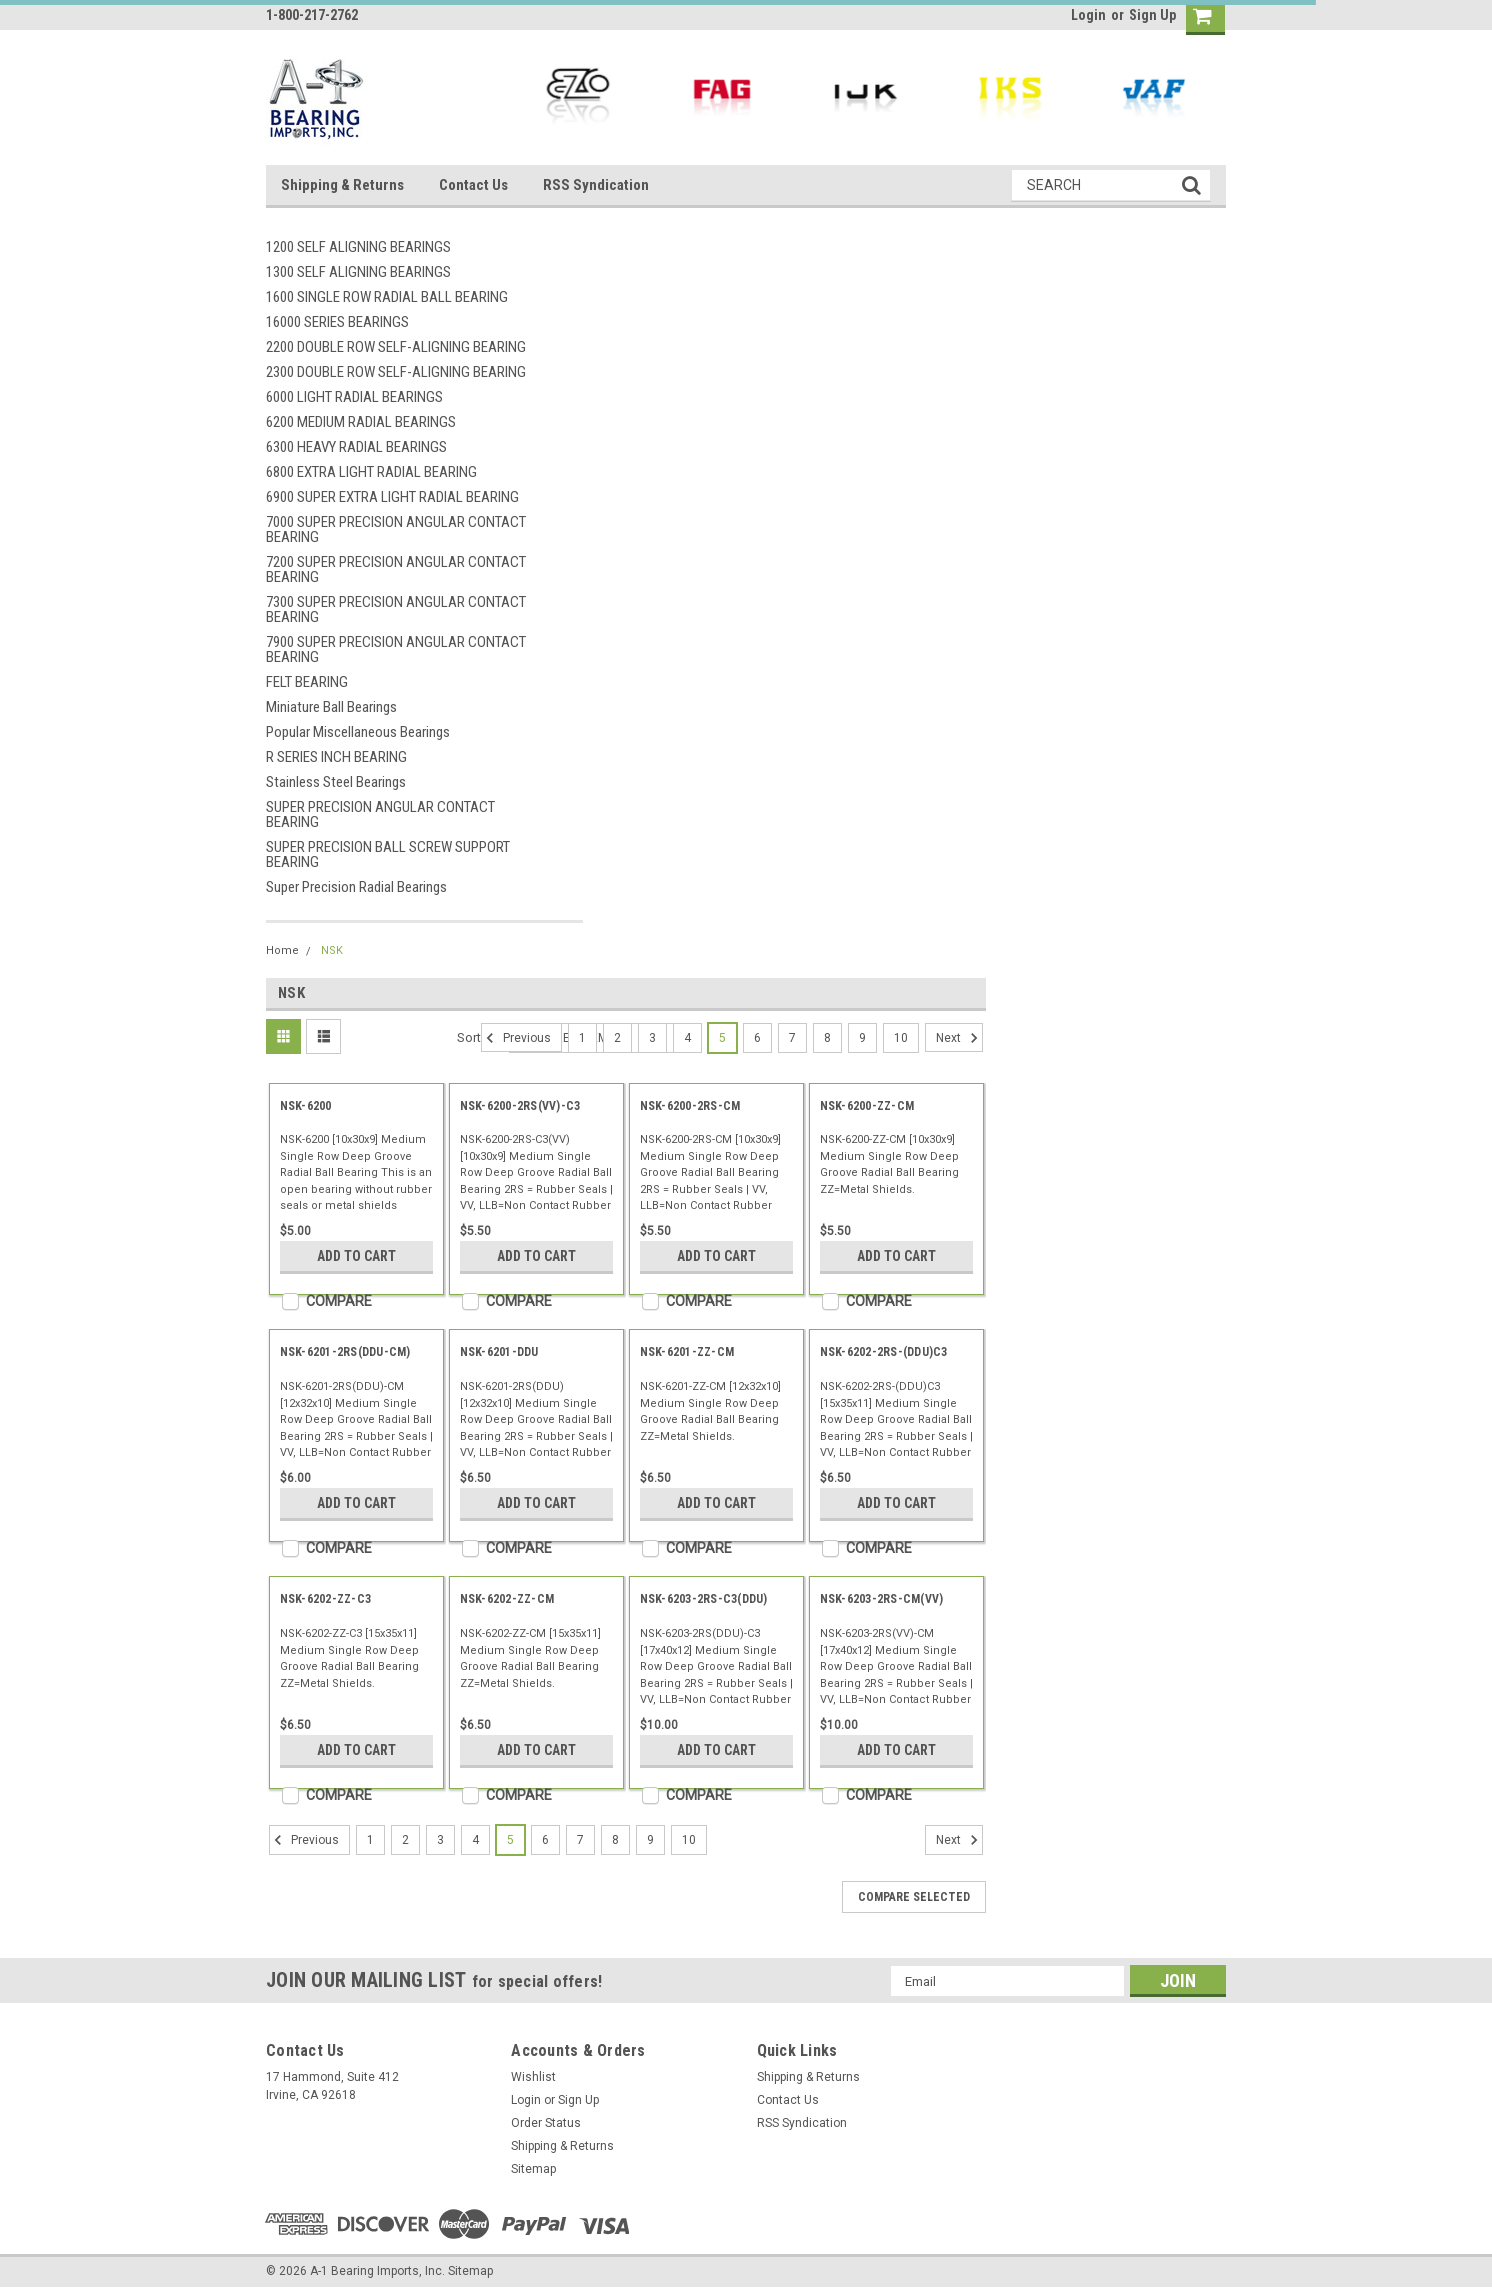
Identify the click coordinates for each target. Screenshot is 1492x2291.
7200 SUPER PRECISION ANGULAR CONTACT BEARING (396, 569)
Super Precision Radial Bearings (356, 887)
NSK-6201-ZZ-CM (687, 1352)
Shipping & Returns (342, 185)
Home (282, 950)
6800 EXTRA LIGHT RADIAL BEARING (371, 472)
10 (901, 1038)
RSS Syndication (596, 185)
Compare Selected (914, 1897)
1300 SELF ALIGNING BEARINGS (358, 272)
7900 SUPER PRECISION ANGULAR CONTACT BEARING (396, 649)
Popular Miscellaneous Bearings (358, 732)
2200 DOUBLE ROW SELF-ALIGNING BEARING (396, 347)
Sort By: (479, 1037)
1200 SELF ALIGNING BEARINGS (358, 247)
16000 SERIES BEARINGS (337, 322)
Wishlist (533, 2077)
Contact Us (473, 185)
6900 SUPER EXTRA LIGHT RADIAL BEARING (392, 497)
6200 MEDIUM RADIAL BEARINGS (361, 422)
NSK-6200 (306, 1106)
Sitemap (533, 2169)
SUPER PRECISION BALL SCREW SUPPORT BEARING (388, 854)
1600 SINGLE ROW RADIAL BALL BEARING (387, 297)
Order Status (546, 2123)
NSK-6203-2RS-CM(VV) (882, 1599)
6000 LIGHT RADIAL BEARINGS (354, 397)
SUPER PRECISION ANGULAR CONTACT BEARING (380, 814)
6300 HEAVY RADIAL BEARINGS (356, 447)
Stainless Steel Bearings (336, 782)
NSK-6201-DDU (499, 1352)
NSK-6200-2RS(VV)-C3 (520, 1106)
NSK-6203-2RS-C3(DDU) (704, 1599)
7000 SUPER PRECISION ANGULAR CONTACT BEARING (396, 529)
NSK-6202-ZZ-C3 (326, 1599)
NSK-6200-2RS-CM (690, 1106)
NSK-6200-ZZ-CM (867, 1106)
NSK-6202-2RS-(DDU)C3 (884, 1352)
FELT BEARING (307, 682)
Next (959, 1038)
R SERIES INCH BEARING (336, 757)
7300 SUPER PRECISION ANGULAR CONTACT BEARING (396, 609)
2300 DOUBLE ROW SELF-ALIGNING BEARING (396, 372)
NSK (332, 950)
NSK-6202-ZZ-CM (507, 1599)
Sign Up (1152, 15)
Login (1088, 15)
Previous (516, 1038)
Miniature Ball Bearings (331, 707)
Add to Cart (356, 1256)
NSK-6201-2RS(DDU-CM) (345, 1352)
